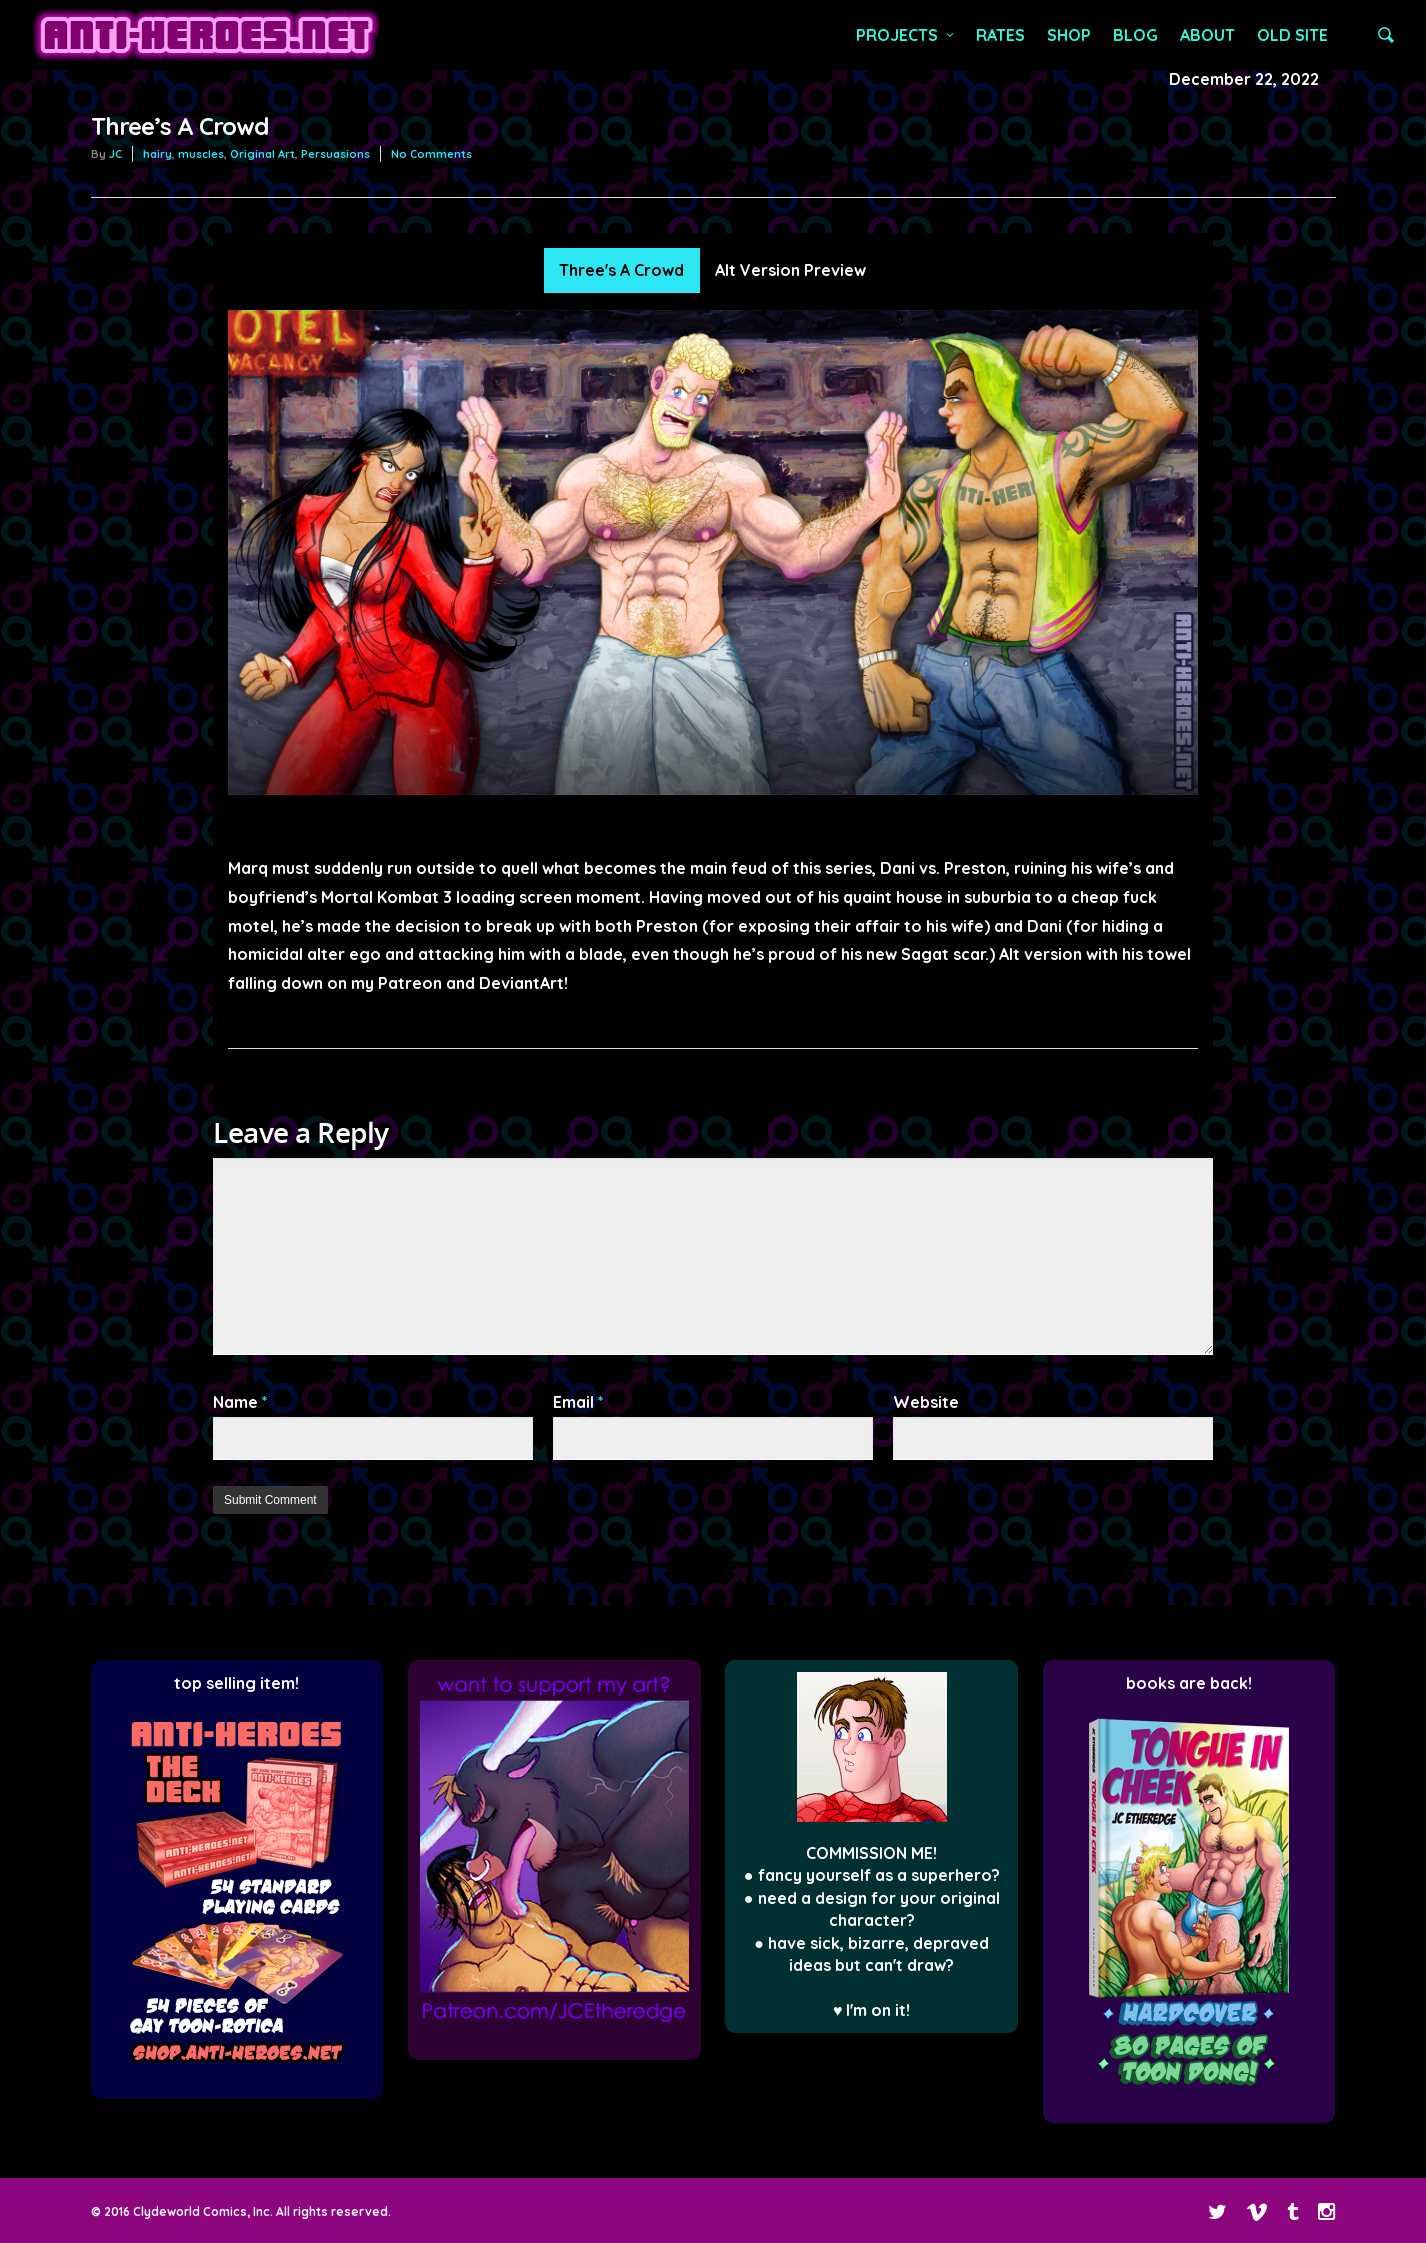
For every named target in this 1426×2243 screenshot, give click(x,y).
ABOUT (1207, 35)
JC (115, 154)
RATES (1000, 35)
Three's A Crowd (621, 270)
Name (240, 1402)
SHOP (1069, 35)
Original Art (262, 154)
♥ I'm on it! (872, 2010)
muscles (201, 154)
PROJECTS (906, 35)
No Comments (431, 154)
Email (578, 1402)
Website (926, 1402)
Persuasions (335, 154)
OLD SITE (1292, 35)
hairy (157, 154)
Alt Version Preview (790, 270)
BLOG (1135, 35)
